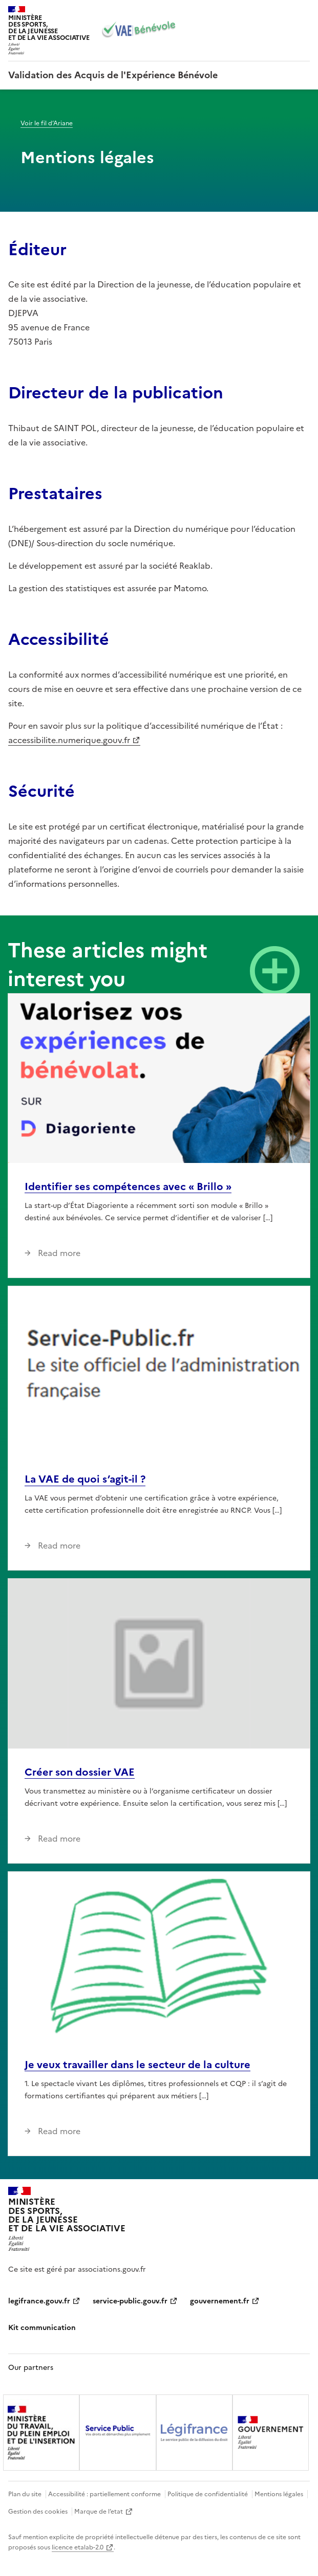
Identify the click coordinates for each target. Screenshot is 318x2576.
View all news (275, 971)
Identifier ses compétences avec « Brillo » (128, 1186)
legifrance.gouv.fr (39, 2301)
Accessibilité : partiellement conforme (104, 2494)
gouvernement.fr (219, 2301)
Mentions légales (279, 2494)
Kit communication (42, 2327)
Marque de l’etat (98, 2511)
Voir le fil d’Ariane (46, 123)
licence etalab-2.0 (77, 2547)
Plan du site (24, 2494)
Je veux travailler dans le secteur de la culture (137, 2064)
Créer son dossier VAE (80, 1772)
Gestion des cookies (38, 2511)
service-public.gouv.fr (130, 2301)
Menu (303, 12)
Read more (58, 1253)
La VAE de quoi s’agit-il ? (85, 1479)
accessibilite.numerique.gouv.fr (69, 740)
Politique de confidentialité (207, 2494)
